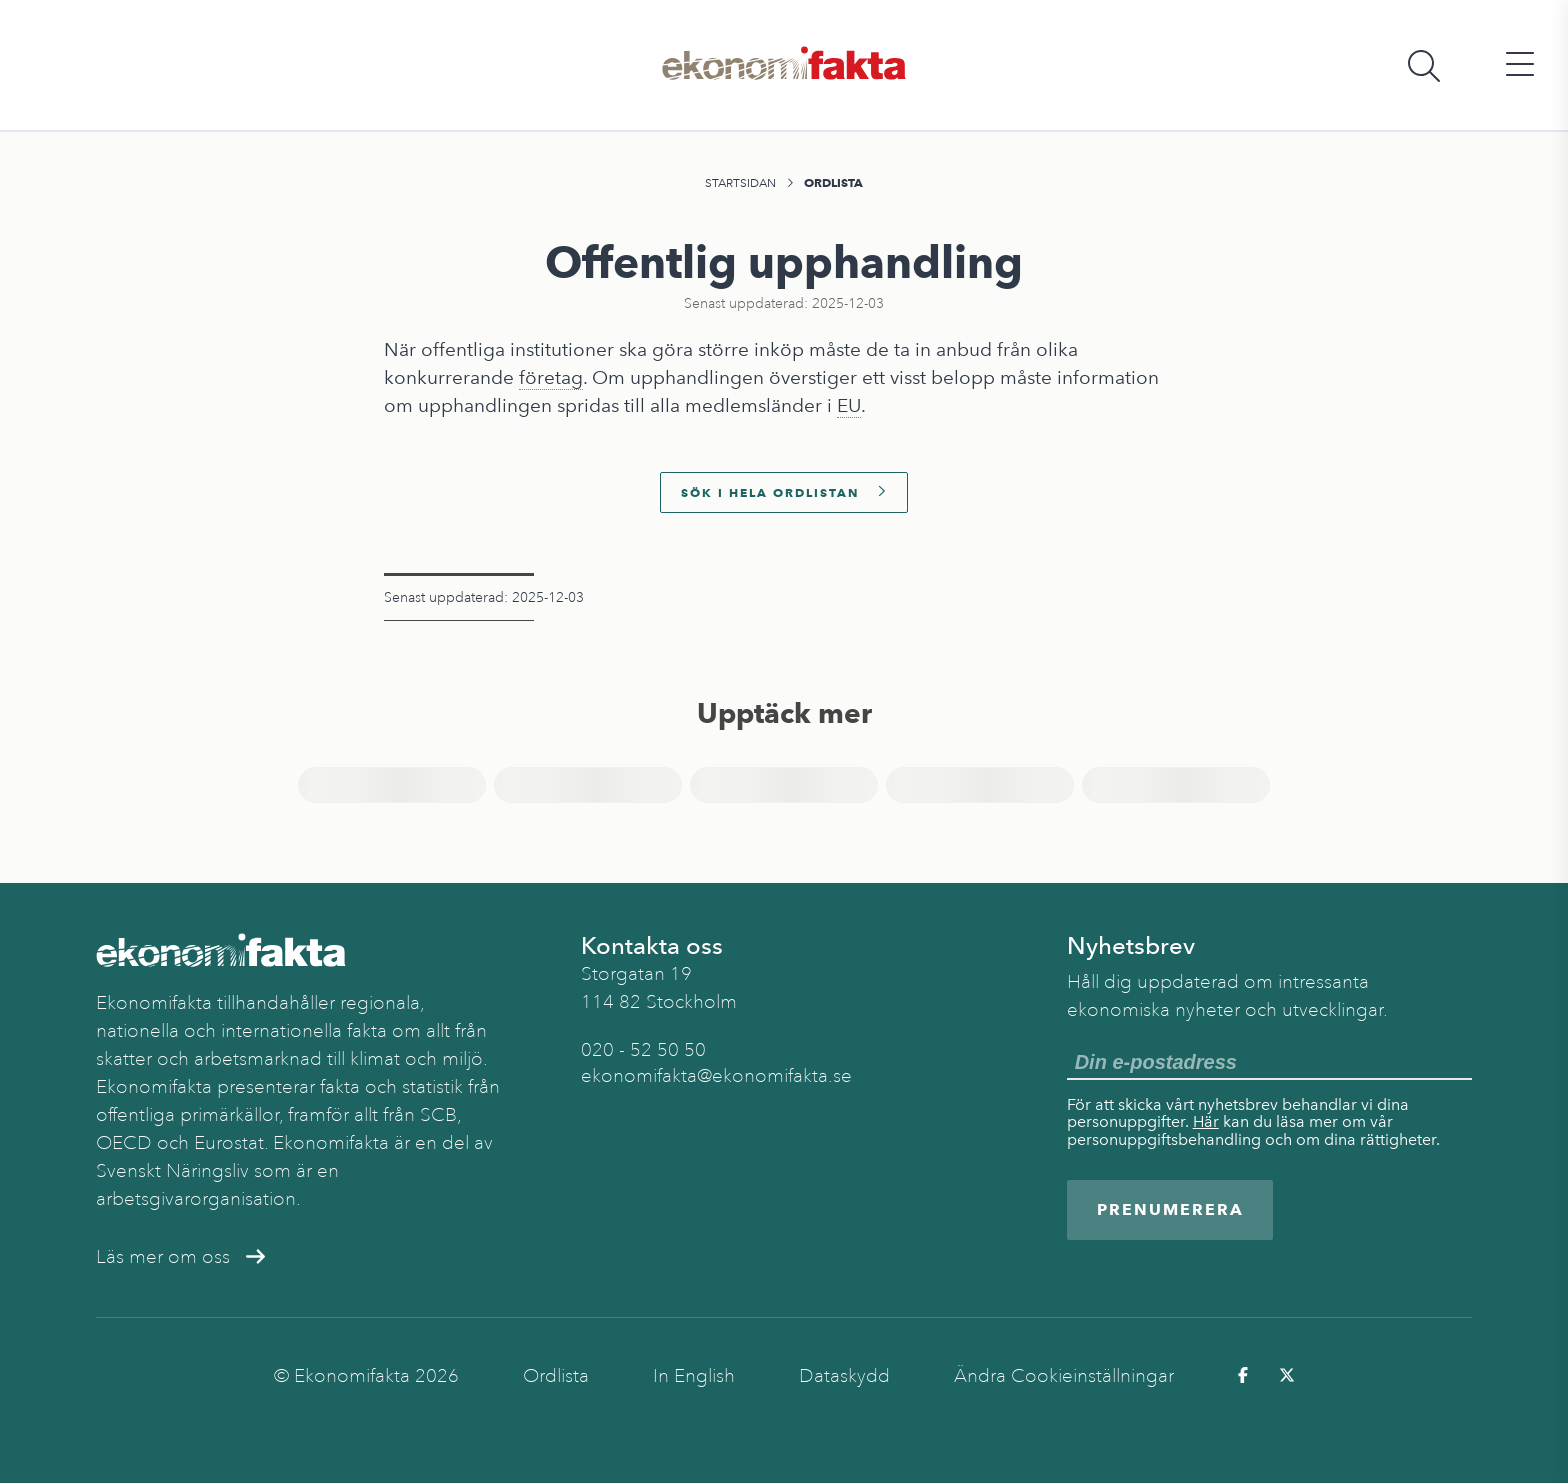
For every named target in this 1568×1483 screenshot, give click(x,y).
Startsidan (740, 183)
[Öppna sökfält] (1424, 65)
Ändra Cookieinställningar (1064, 1376)
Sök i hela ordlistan (784, 492)
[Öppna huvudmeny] (1520, 65)
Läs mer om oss (180, 1257)
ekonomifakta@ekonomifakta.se (716, 1076)
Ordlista (833, 182)
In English (694, 1376)
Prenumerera (1170, 1209)
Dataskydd (844, 1376)
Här (1206, 1121)
